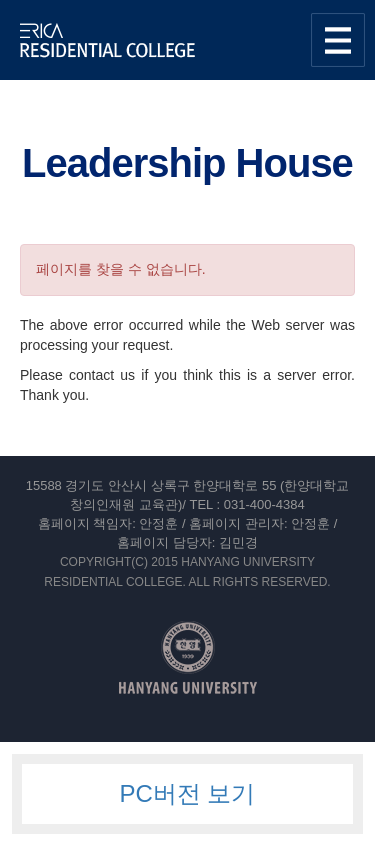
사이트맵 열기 (338, 40)
